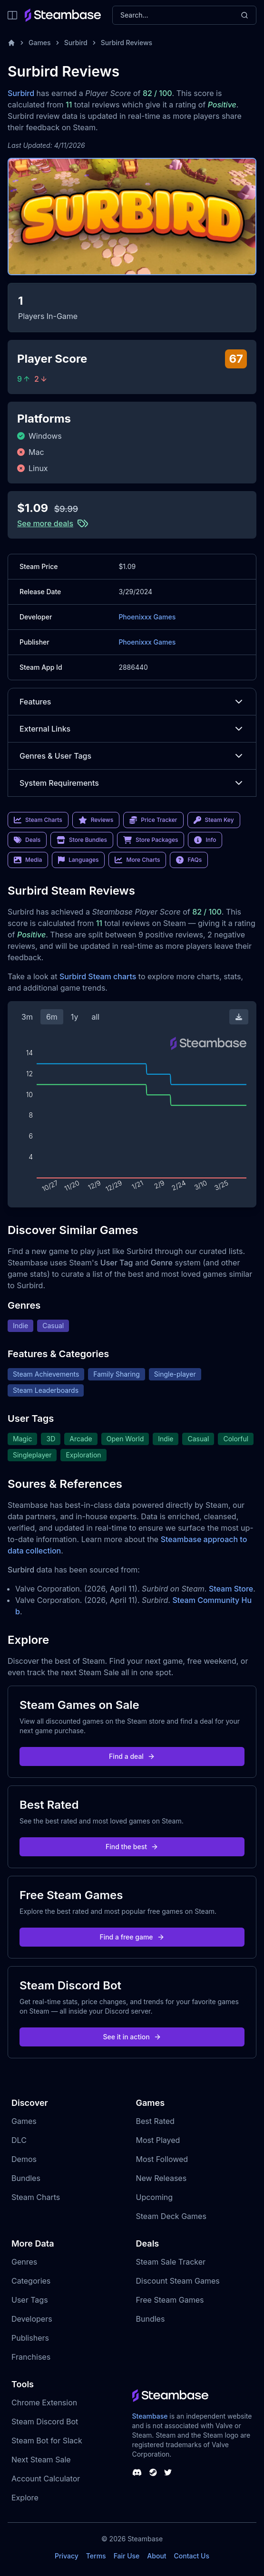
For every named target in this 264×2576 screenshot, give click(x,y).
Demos (24, 2159)
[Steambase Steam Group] (153, 2472)
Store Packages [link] (150, 840)
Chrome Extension (44, 2402)
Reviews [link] (96, 820)
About (156, 2556)
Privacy (66, 2556)
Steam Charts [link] (38, 820)
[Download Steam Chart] (238, 1016)
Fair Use (127, 2556)
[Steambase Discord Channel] (137, 2472)
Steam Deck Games (171, 2216)
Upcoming (154, 2197)
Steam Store (231, 1588)
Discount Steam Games (178, 2281)
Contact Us (191, 2556)
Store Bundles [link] (82, 840)
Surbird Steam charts (97, 976)
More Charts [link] (137, 860)
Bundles (25, 2178)
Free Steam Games (170, 2300)
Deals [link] (27, 840)
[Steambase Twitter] (168, 2472)
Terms (96, 2556)
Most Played (158, 2140)
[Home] (11, 43)
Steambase (150, 2416)
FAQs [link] (189, 860)
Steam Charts (35, 2197)
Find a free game (131, 1937)
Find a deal (132, 1756)
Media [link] (28, 860)
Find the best (132, 1847)
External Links (132, 728)
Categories (30, 2281)
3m (27, 1017)
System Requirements (132, 783)
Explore (25, 2497)
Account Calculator (45, 2478)
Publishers (30, 2338)
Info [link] (205, 840)
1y (74, 1017)
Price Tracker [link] (153, 820)
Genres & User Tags (132, 756)
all (95, 1017)
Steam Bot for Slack (46, 2440)
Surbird (76, 43)
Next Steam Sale (41, 2459)
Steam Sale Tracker (171, 2262)
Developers (31, 2319)
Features (132, 701)
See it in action (132, 2037)
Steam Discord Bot (44, 2421)
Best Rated (155, 2121)
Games (40, 43)
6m (52, 1017)
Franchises (30, 2357)
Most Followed (162, 2159)
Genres (24, 2262)
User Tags (29, 2300)
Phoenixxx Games (147, 617)
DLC (19, 2140)
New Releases (161, 2178)
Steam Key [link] (214, 820)
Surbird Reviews (126, 43)
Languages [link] (78, 860)
